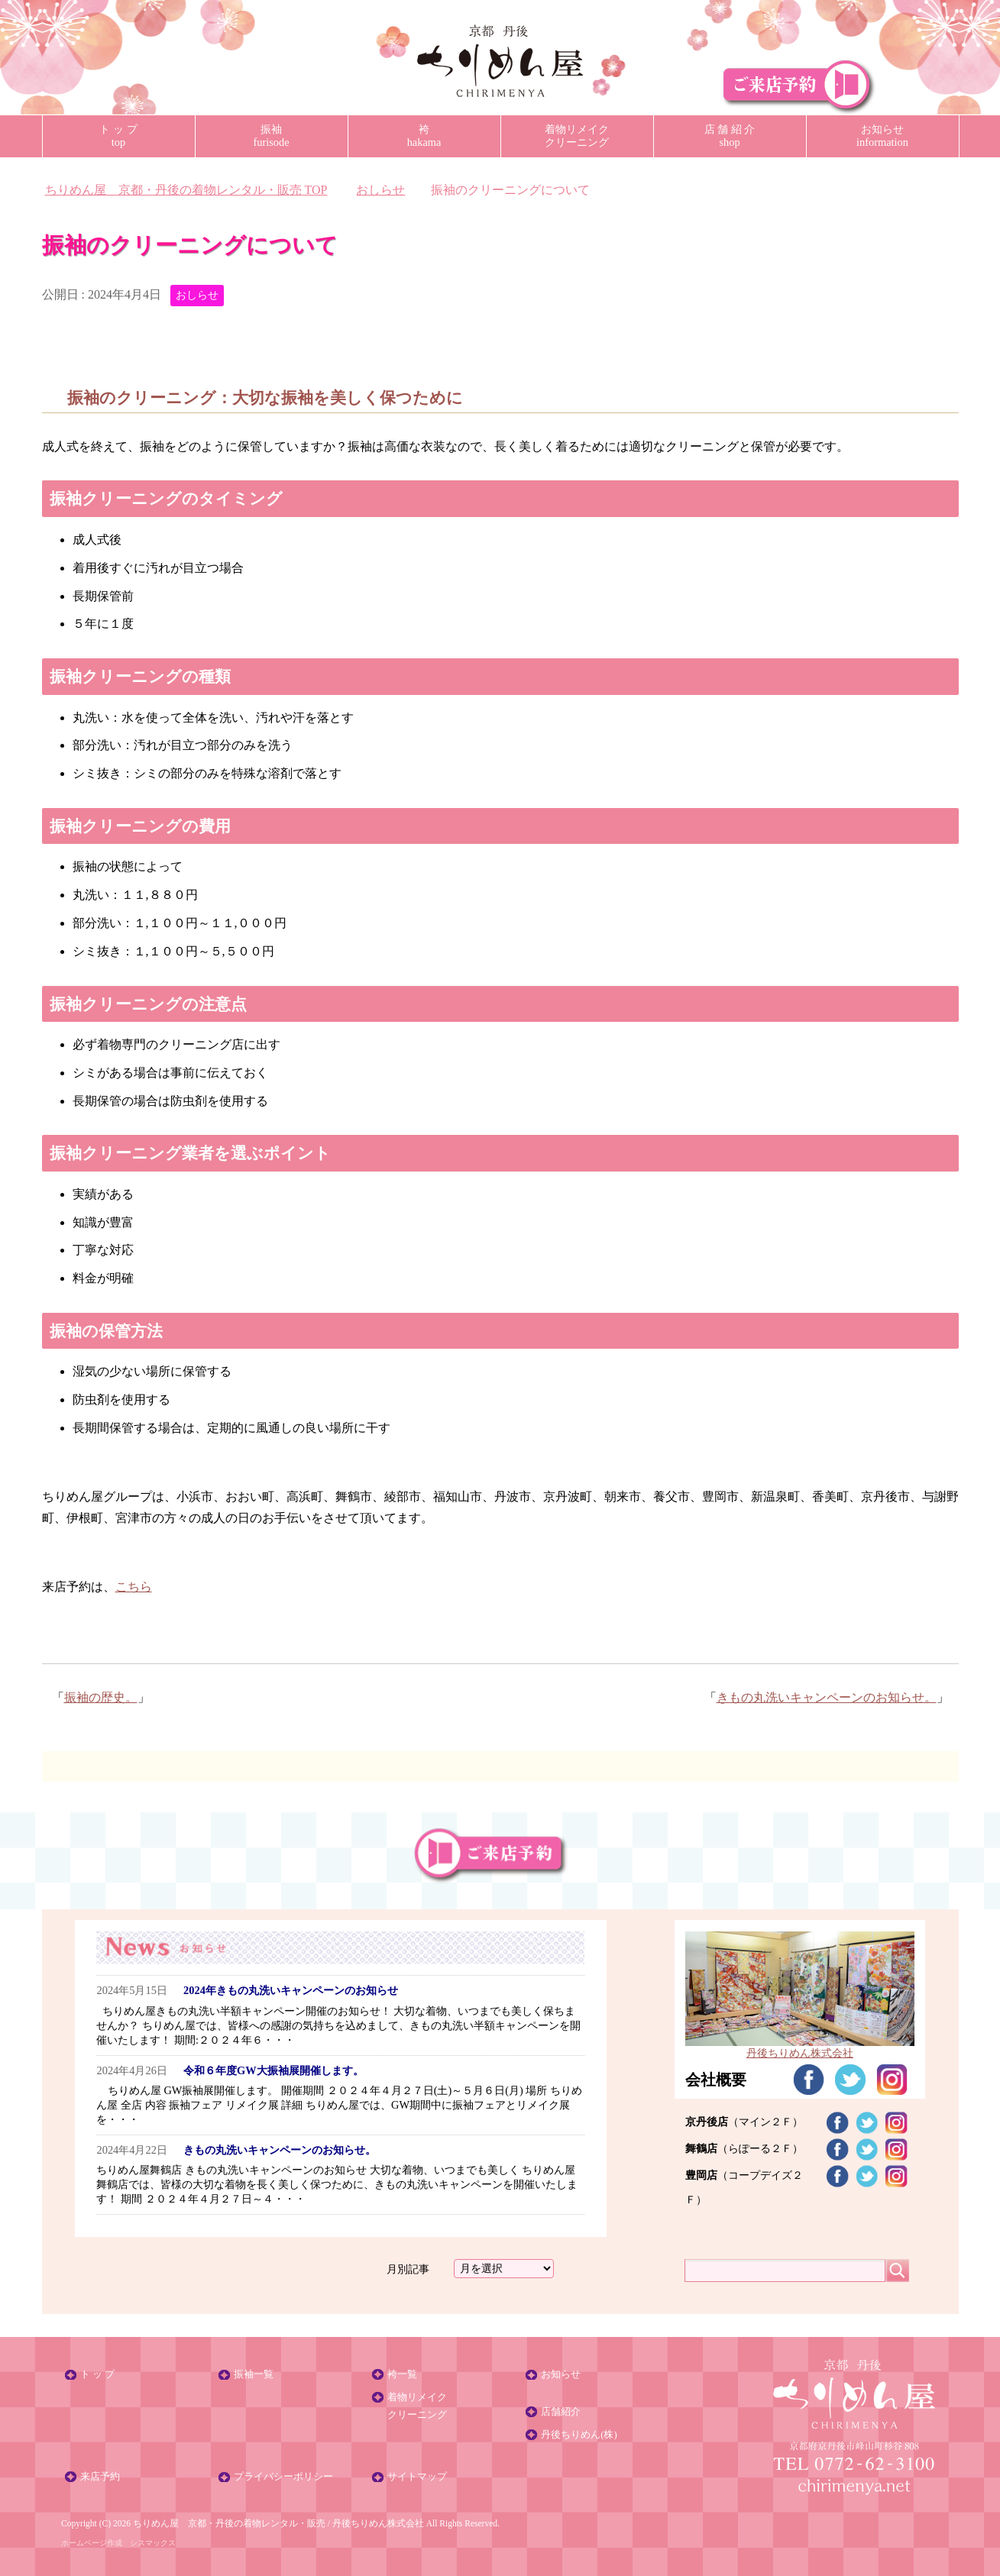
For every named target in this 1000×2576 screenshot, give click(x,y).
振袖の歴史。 (101, 1697)
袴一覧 (402, 2374)
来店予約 (100, 2476)
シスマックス (153, 2543)
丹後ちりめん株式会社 (378, 2523)
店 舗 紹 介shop (730, 135)
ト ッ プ (97, 2374)
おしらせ (197, 295)
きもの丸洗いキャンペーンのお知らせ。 (827, 1697)
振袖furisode (271, 135)
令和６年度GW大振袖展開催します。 (273, 2070)
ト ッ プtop (118, 135)
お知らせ (561, 2374)
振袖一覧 (253, 2374)
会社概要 (715, 2079)
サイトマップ (417, 2476)
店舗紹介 (561, 2411)
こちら (133, 1586)
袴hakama (424, 135)
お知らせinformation (882, 135)
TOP (186, 189)
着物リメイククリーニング (577, 135)
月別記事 (408, 2268)
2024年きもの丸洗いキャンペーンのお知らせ (290, 1990)
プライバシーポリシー (283, 2476)
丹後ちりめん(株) (579, 2434)
